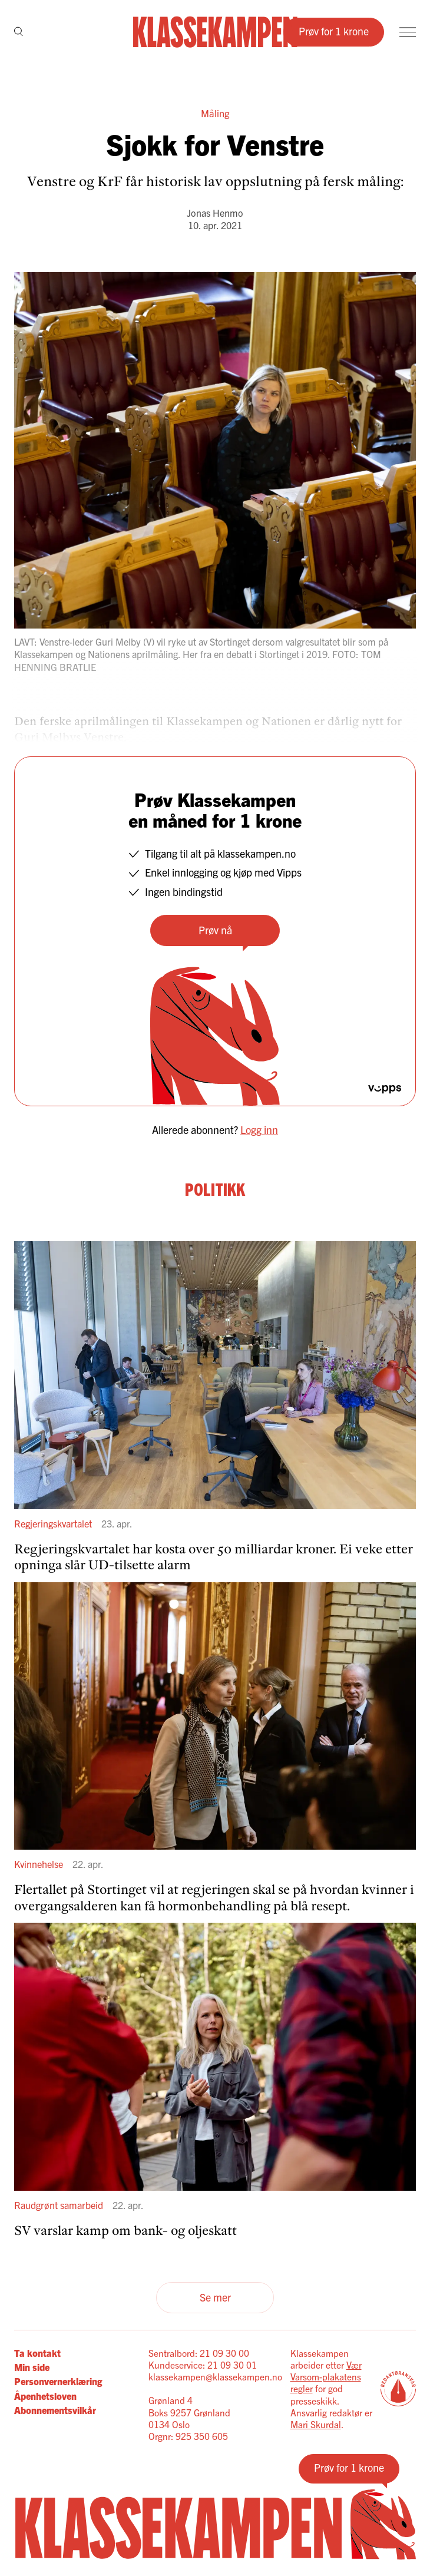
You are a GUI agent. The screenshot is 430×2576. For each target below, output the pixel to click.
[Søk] (18, 32)
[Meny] (407, 32)
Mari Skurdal (315, 2424)
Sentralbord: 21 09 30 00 (198, 2353)
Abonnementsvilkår (55, 2410)
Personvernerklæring (58, 2381)
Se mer (215, 2297)
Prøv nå (215, 930)
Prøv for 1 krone (334, 31)
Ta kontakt (37, 2353)
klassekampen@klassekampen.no (215, 2376)
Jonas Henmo (215, 213)
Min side (31, 2367)
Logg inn (259, 1129)
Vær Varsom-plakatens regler (326, 2377)
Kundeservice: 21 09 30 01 (202, 2364)
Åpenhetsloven (45, 2396)
